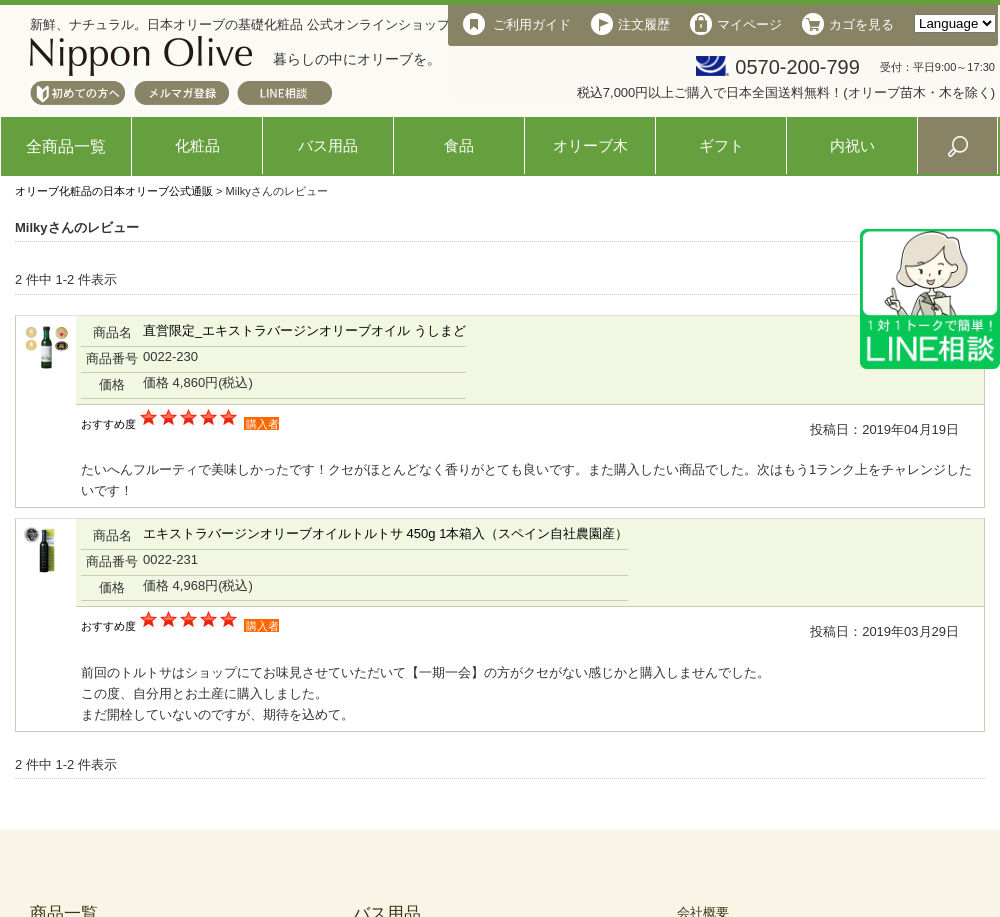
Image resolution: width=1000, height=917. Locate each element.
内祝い (852, 145)
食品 (459, 145)
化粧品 (197, 145)
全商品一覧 (66, 146)
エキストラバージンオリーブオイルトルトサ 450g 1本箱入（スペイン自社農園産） (385, 533)
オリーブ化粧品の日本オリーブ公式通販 (114, 191)
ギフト (721, 145)
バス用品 (328, 145)
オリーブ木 (590, 145)
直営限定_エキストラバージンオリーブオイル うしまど (304, 330)
